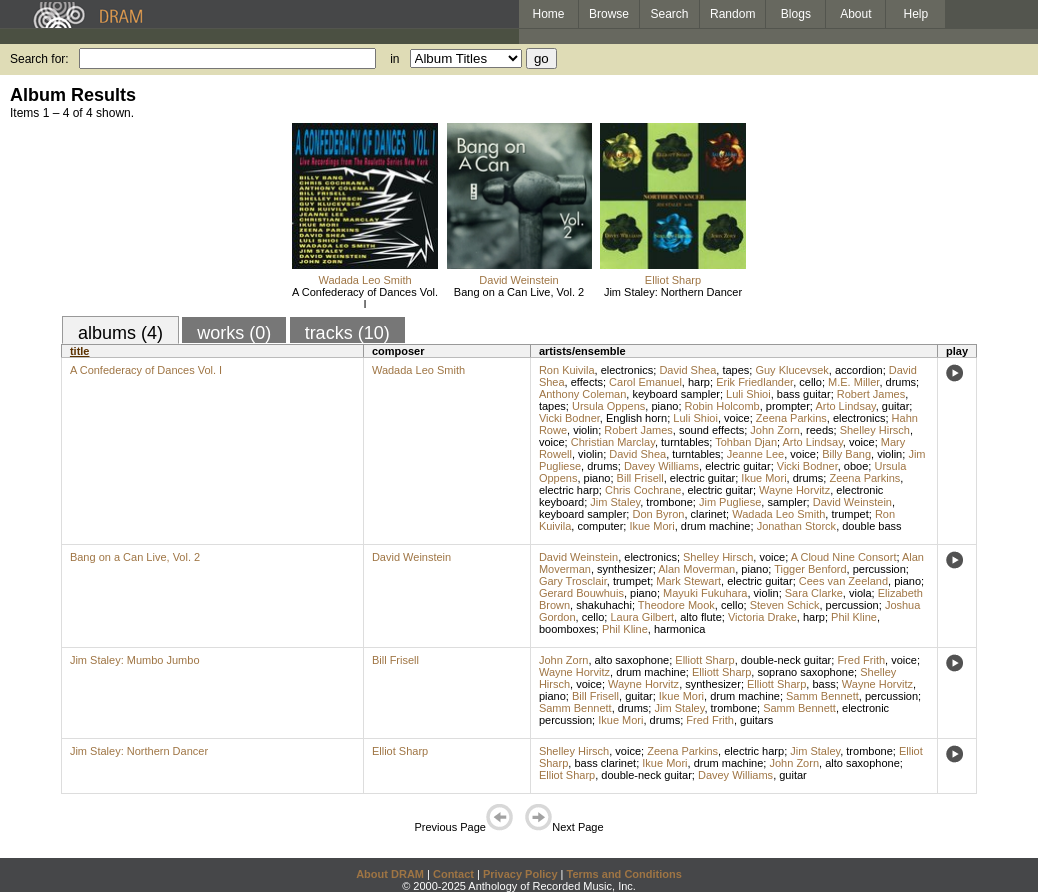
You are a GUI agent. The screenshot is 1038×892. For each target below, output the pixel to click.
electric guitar (737, 466)
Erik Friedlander (754, 382)
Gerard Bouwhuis (581, 593)
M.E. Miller (853, 382)
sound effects (711, 430)
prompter (788, 406)
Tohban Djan (746, 442)
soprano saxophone (805, 672)
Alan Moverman (696, 569)
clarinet (708, 514)
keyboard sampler (675, 394)
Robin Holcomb (722, 406)
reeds (820, 430)
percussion (879, 569)
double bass (871, 526)
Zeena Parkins (791, 418)
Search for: (39, 59)
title (80, 351)
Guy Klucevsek (791, 370)
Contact (453, 874)
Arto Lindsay (845, 406)
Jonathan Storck (797, 526)
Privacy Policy (520, 874)
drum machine (716, 526)
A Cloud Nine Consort (844, 557)
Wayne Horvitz (794, 490)
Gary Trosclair (573, 581)
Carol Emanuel (645, 382)
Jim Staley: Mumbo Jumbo (135, 660)
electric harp (569, 490)
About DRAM (390, 874)
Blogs (796, 14)
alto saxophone (632, 660)
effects (587, 382)
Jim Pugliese (730, 502)
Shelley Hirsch (875, 430)
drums (901, 382)
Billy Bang (846, 454)
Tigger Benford (810, 569)
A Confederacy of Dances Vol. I (365, 298)
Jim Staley (615, 502)
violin (585, 430)
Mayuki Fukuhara (705, 593)
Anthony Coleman (582, 394)
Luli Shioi (748, 394)
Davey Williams (661, 466)
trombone (669, 502)
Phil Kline (854, 617)
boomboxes (567, 629)
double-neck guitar (786, 660)
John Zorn (775, 430)
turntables (685, 442)
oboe (856, 466)
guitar (896, 406)
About (855, 14)
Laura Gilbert (642, 617)
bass (823, 684)
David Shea (687, 370)
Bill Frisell (640, 478)
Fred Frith (861, 660)
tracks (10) (347, 333)
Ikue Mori (763, 478)
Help (916, 14)
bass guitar (804, 394)
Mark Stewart (688, 581)
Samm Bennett (822, 696)
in (394, 59)
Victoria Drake (762, 617)
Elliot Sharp (673, 280)
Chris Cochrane (643, 490)
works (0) (234, 333)
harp (699, 382)
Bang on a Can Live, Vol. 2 (519, 292)
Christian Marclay (613, 442)
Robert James (871, 394)
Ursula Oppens (608, 406)
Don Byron (658, 514)
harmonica (679, 629)
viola (860, 593)
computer (600, 526)
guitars (756, 720)
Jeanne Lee (756, 454)
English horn (636, 418)
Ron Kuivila (567, 370)
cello (810, 382)
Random (732, 14)
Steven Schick (785, 605)
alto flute (701, 617)
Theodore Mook (676, 605)
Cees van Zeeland (843, 581)
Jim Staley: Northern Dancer (673, 292)
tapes (735, 370)
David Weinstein (518, 280)
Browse (609, 14)
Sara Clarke (814, 593)
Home (548, 14)
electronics (627, 370)
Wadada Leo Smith (364, 280)
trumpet (849, 514)
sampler (786, 502)
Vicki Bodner (569, 418)
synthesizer (625, 569)
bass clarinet (605, 763)
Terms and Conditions (624, 874)
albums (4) (120, 333)
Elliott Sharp (704, 660)
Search (670, 14)
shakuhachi (604, 605)
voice (737, 418)
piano (664, 406)
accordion (859, 370)
